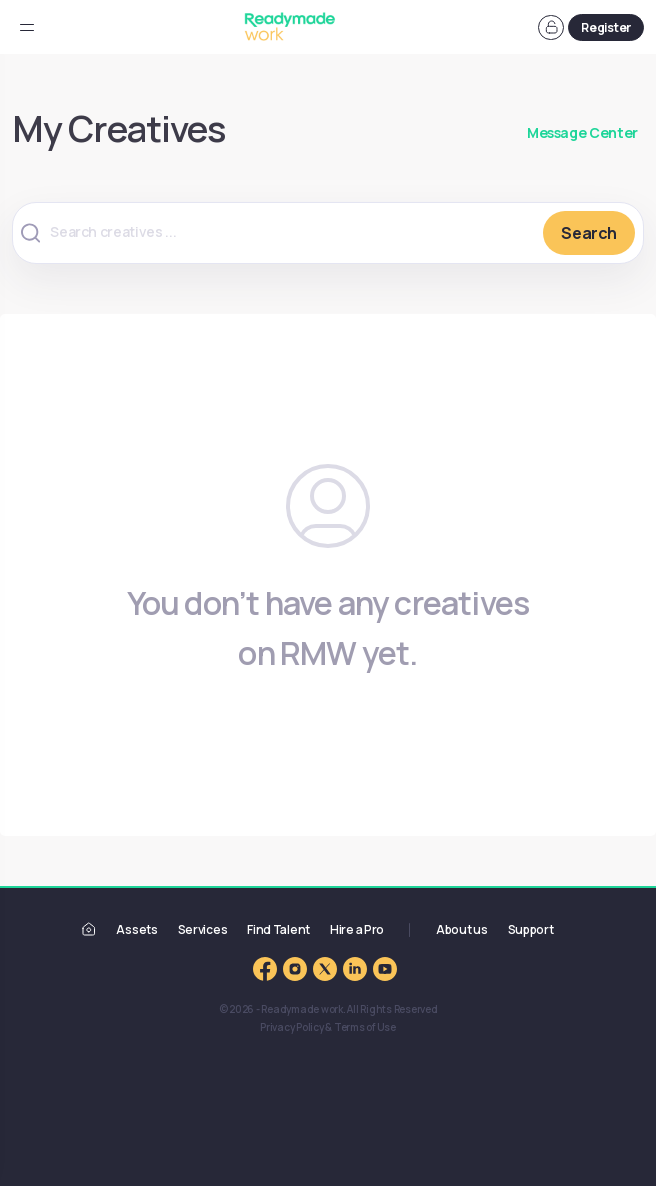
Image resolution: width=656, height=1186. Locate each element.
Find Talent (278, 929)
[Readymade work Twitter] (325, 968)
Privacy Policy (292, 1027)
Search (589, 233)
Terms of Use (365, 1027)
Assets (136, 929)
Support (531, 929)
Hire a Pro (357, 929)
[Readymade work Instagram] (295, 968)
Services (203, 929)
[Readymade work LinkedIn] (355, 968)
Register (606, 27)
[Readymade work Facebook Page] (265, 968)
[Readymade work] (89, 928)
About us (462, 929)
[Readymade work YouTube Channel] (385, 968)
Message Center (582, 132)
